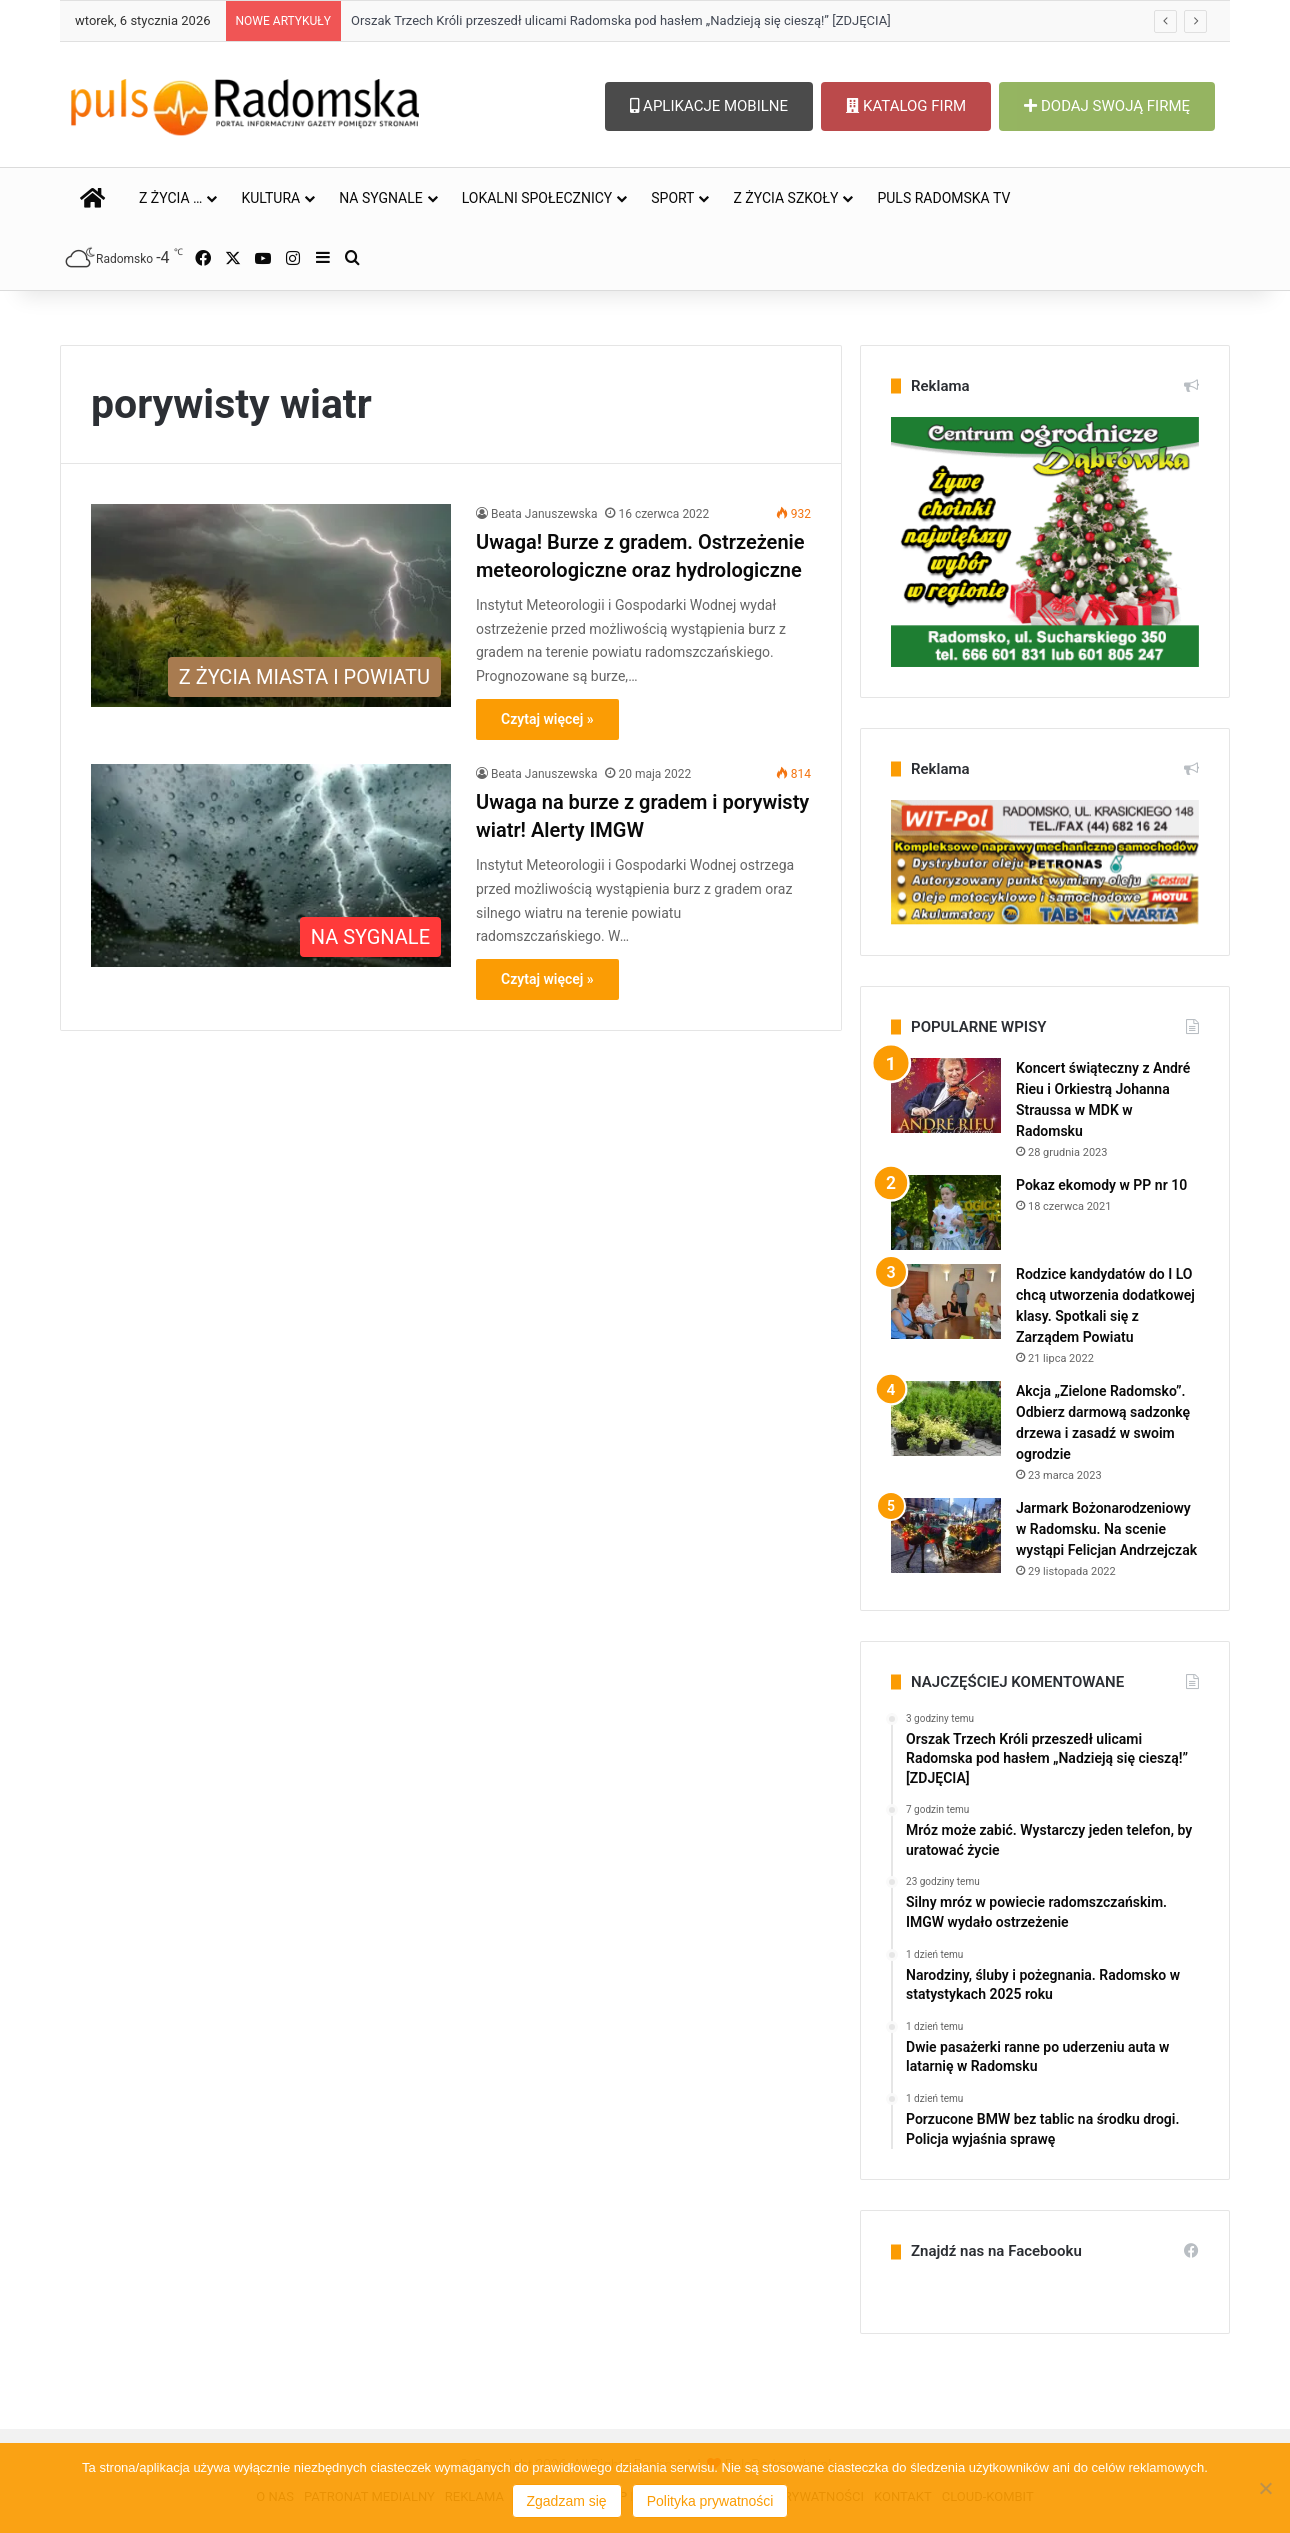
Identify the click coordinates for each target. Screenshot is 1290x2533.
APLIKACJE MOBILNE (709, 106)
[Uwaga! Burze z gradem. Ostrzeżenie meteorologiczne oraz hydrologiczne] (271, 605)
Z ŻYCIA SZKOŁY (785, 198)
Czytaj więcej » (547, 719)
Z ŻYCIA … (170, 198)
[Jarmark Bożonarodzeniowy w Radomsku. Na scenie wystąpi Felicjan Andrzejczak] (946, 1535)
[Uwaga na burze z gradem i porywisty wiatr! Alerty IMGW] (271, 865)
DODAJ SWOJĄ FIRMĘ (1107, 106)
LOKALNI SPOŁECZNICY (537, 198)
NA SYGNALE (381, 198)
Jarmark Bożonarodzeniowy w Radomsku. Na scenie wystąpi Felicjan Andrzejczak (1106, 1529)
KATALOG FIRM (906, 106)
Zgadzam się (567, 2501)
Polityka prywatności (710, 2501)
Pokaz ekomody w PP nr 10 (1101, 1185)
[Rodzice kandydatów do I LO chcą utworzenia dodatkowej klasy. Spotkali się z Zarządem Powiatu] (946, 1301)
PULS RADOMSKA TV (943, 198)
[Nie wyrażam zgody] (1265, 2488)
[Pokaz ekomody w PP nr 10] (946, 1212)
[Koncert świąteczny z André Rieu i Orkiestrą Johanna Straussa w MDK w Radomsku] (946, 1095)
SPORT (672, 198)
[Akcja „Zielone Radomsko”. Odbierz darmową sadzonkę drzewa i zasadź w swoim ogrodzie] (946, 1418)
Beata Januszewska (544, 514)
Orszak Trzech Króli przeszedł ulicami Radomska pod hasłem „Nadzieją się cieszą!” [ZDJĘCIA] (621, 20)
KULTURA (270, 198)
